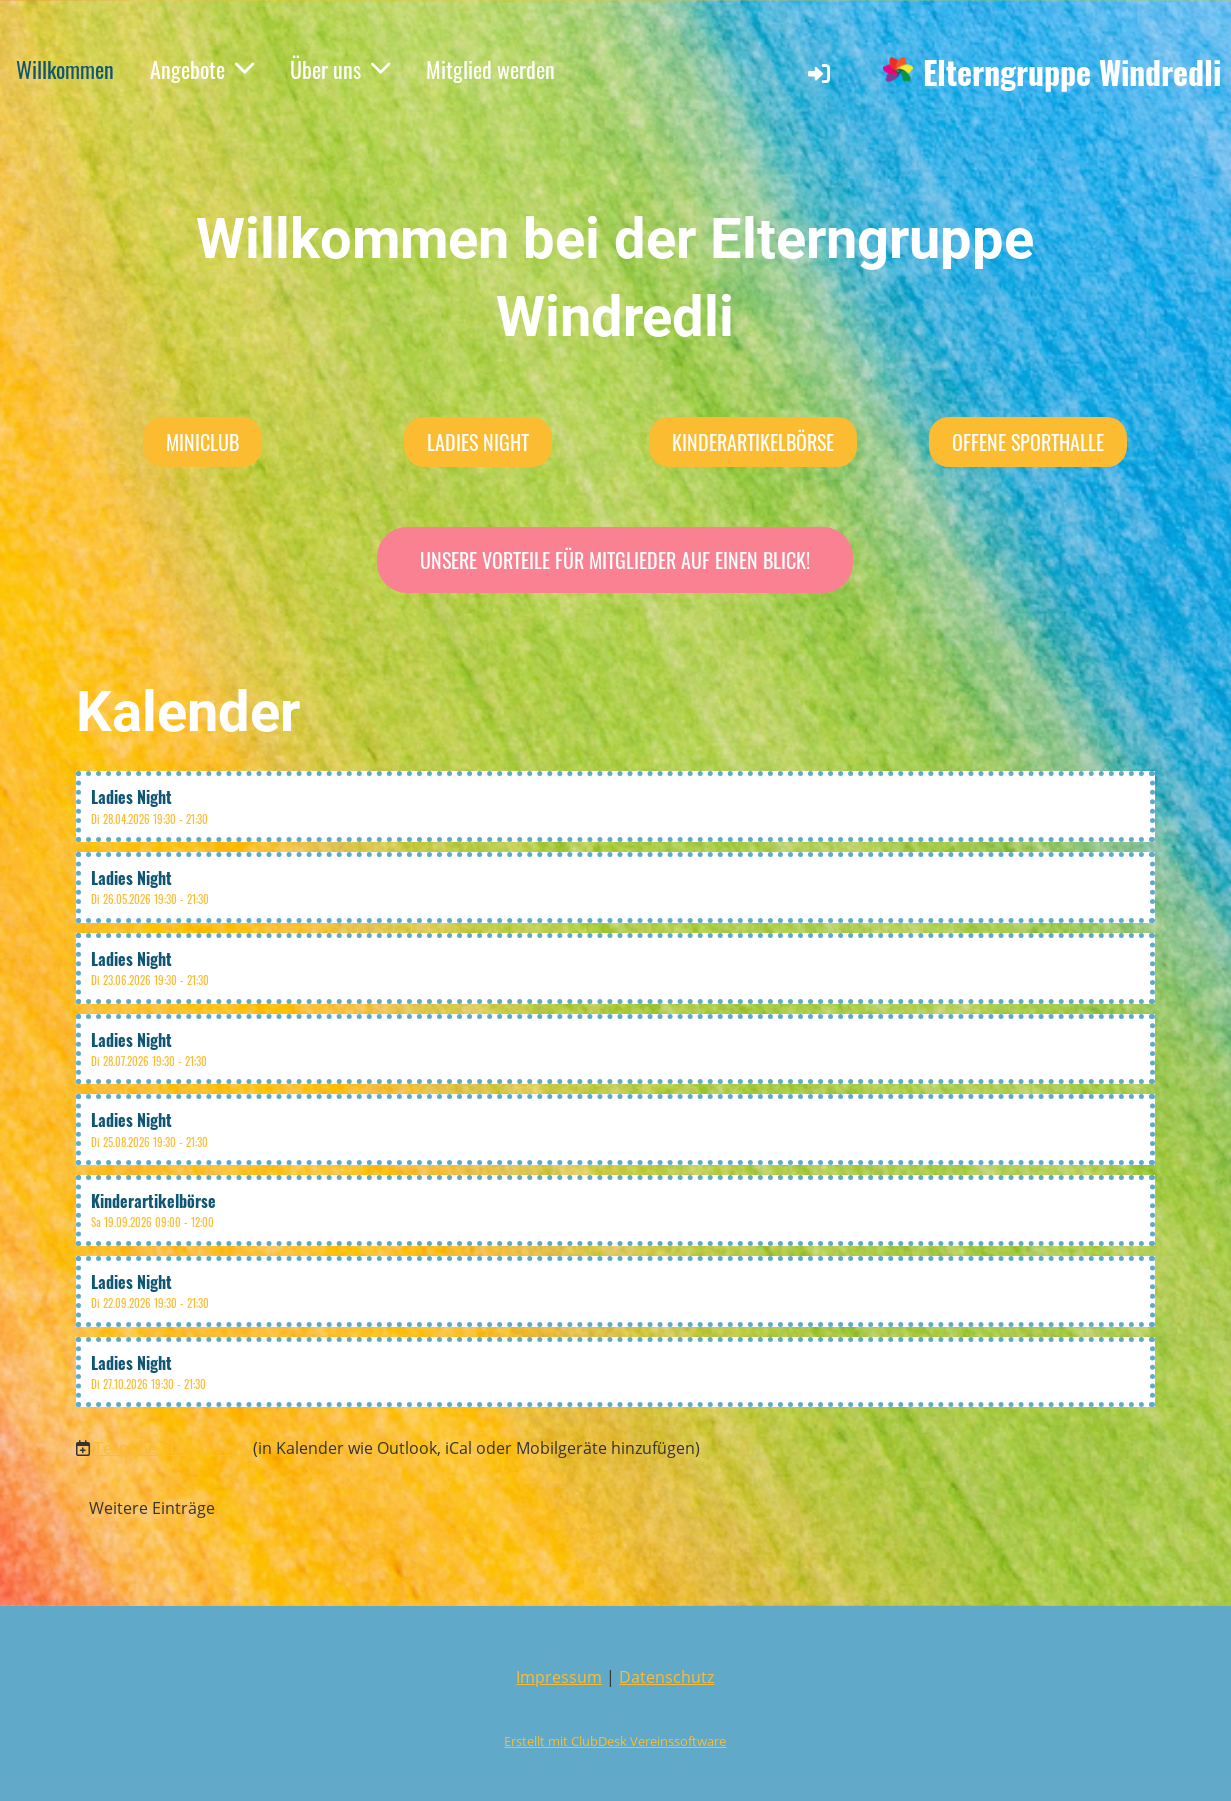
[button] (616, 806)
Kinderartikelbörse (753, 442)
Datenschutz (666, 1677)
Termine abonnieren (171, 1448)
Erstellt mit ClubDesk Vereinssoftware (615, 1741)
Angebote (202, 69)
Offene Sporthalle (1028, 442)
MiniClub (202, 442)
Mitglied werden (490, 69)
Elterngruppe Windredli (1072, 72)
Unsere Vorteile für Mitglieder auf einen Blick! (615, 560)
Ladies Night (478, 442)
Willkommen (65, 69)
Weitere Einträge (152, 1508)
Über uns (340, 69)
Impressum (559, 1677)
